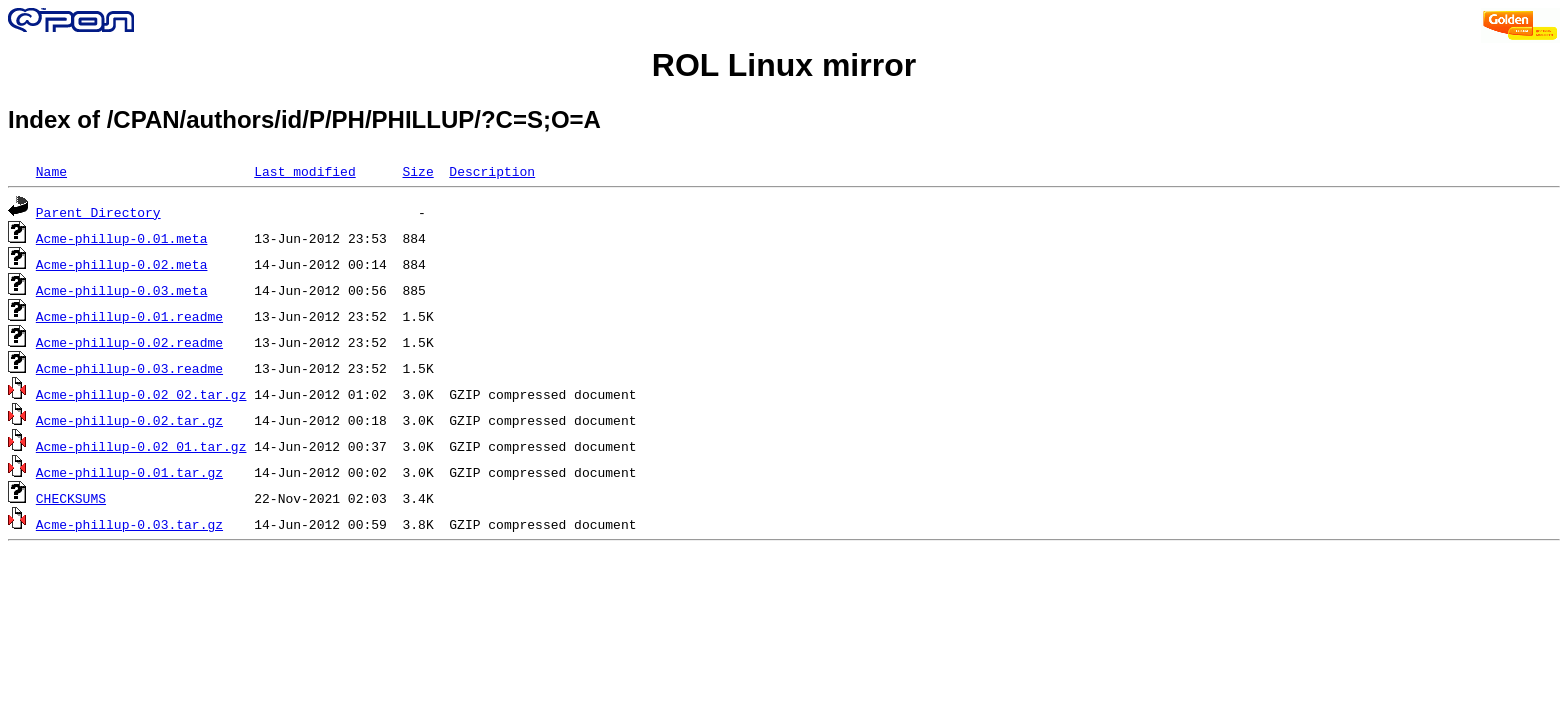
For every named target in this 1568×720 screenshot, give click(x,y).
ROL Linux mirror (784, 65)
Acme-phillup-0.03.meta (122, 290)
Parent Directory (98, 212)
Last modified (304, 171)
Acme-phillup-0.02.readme (129, 342)
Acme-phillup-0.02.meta (122, 264)
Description (492, 171)
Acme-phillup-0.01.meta (122, 238)
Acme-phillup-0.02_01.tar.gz (141, 446)
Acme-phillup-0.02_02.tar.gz (141, 394)
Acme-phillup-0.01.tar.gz (129, 472)
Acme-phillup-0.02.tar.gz (129, 420)
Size (417, 171)
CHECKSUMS (71, 498)
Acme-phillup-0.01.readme (129, 316)
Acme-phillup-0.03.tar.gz (129, 524)
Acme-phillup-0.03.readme (129, 368)
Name (51, 171)
